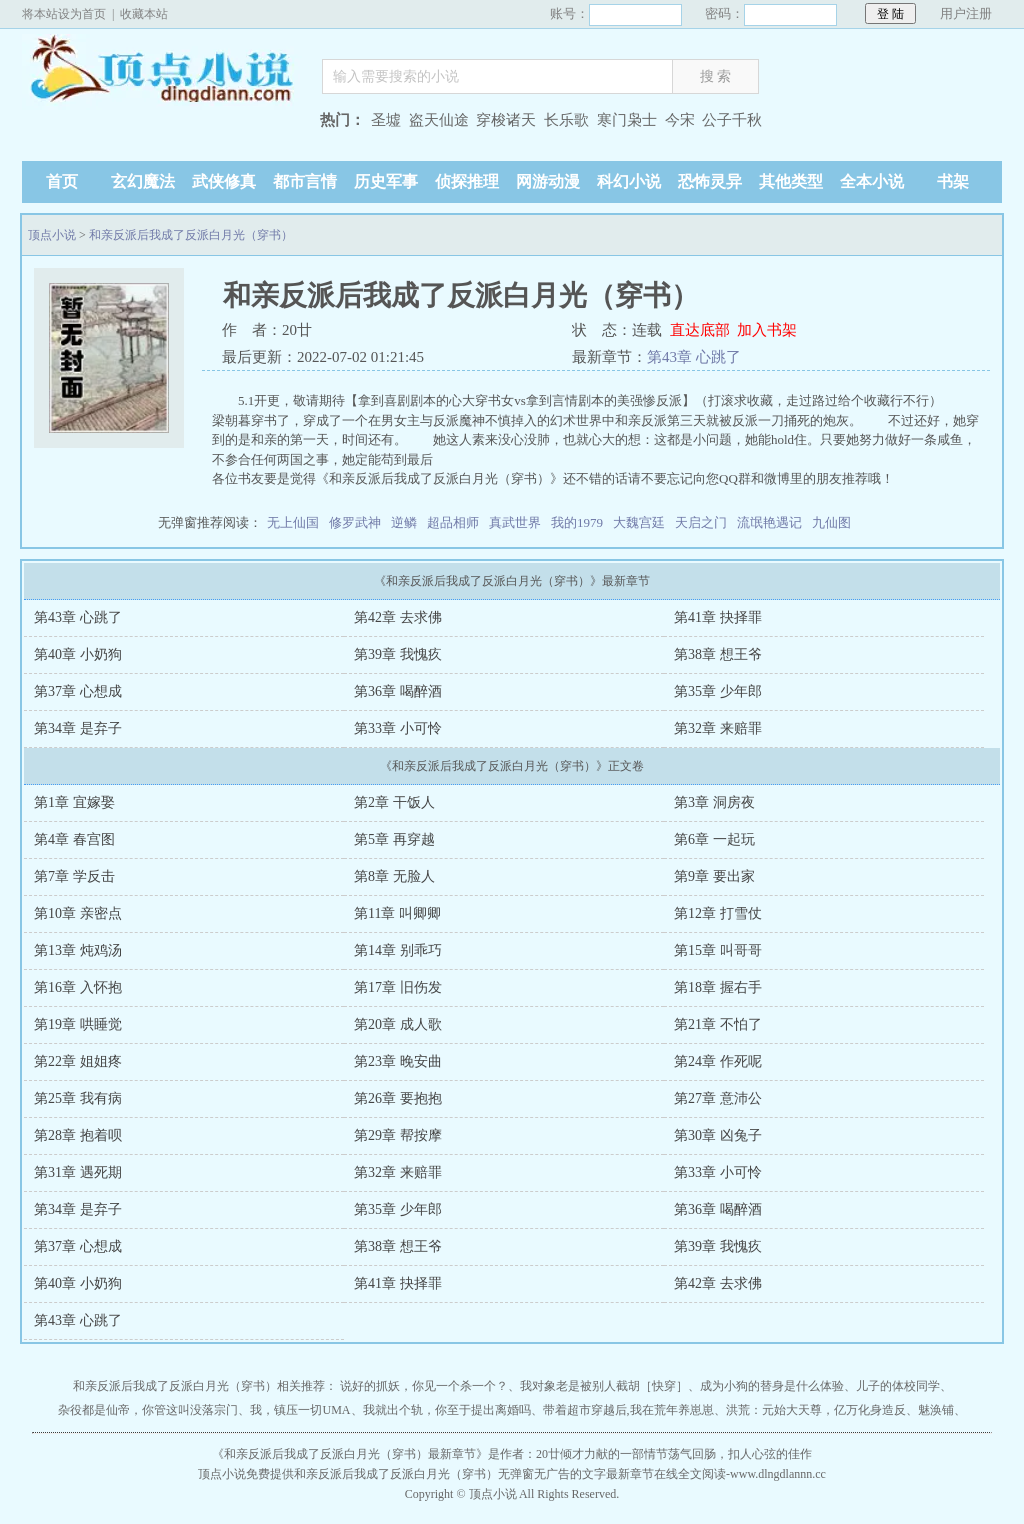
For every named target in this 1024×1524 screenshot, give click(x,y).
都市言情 (305, 181)
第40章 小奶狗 (78, 654)
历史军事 (386, 181)
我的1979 (577, 522)
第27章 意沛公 (718, 1098)
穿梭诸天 (506, 120)
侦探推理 (467, 181)
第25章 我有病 (78, 1098)
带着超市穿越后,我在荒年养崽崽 (628, 1410)
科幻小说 (629, 181)
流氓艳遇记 (769, 522)
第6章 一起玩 (714, 839)
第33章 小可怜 (398, 728)
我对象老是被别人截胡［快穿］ (604, 1386)
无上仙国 (293, 522)
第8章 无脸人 (394, 876)
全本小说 (872, 181)
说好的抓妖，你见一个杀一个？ (424, 1386)
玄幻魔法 (143, 181)
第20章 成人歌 (398, 1024)
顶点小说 (162, 72)
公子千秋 (732, 120)
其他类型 (791, 181)
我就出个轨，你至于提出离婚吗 (447, 1410)
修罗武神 (355, 522)
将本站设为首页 (64, 14)
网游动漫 (548, 181)
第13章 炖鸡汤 (78, 950)
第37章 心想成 (78, 691)
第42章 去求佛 (398, 617)
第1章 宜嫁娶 (74, 802)
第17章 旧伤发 (398, 987)
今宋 (680, 120)
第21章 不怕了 (718, 1024)
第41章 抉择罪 (718, 617)
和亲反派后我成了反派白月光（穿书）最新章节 (350, 1454)
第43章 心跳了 (694, 357)
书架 (953, 181)
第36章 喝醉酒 (398, 691)
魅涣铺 (936, 1410)
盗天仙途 (439, 120)
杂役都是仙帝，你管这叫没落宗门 (148, 1410)
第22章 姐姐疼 (78, 1061)
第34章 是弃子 (78, 728)
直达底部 (700, 330)
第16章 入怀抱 (78, 987)
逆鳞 (404, 522)
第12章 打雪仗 (718, 913)
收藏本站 (144, 14)
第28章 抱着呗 (78, 1135)
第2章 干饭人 (394, 802)
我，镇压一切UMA (300, 1410)
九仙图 (831, 522)
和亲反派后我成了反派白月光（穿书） (191, 235)
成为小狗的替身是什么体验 (772, 1386)
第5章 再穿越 (394, 839)
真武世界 (515, 522)
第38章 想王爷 (718, 654)
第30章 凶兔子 (718, 1135)
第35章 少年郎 (718, 691)
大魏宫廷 (639, 522)
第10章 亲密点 (78, 913)
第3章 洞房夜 (714, 802)
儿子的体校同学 (898, 1386)
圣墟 (386, 120)
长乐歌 (566, 120)
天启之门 (701, 522)
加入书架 (767, 330)
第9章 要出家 (714, 876)
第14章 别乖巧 (398, 950)
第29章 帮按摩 (398, 1135)
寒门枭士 (627, 120)
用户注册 (966, 13)
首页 (62, 181)
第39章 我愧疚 (398, 654)
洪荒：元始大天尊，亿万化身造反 (816, 1410)
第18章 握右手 (718, 987)
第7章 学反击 (74, 876)
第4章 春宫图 (74, 839)
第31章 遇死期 (78, 1172)
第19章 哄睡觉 (78, 1024)
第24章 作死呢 (718, 1061)
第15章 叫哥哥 (718, 950)
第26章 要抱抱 (398, 1098)
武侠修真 (224, 181)
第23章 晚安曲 (398, 1061)
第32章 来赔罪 (718, 728)
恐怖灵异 (710, 181)
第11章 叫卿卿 (397, 913)
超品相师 (453, 522)
